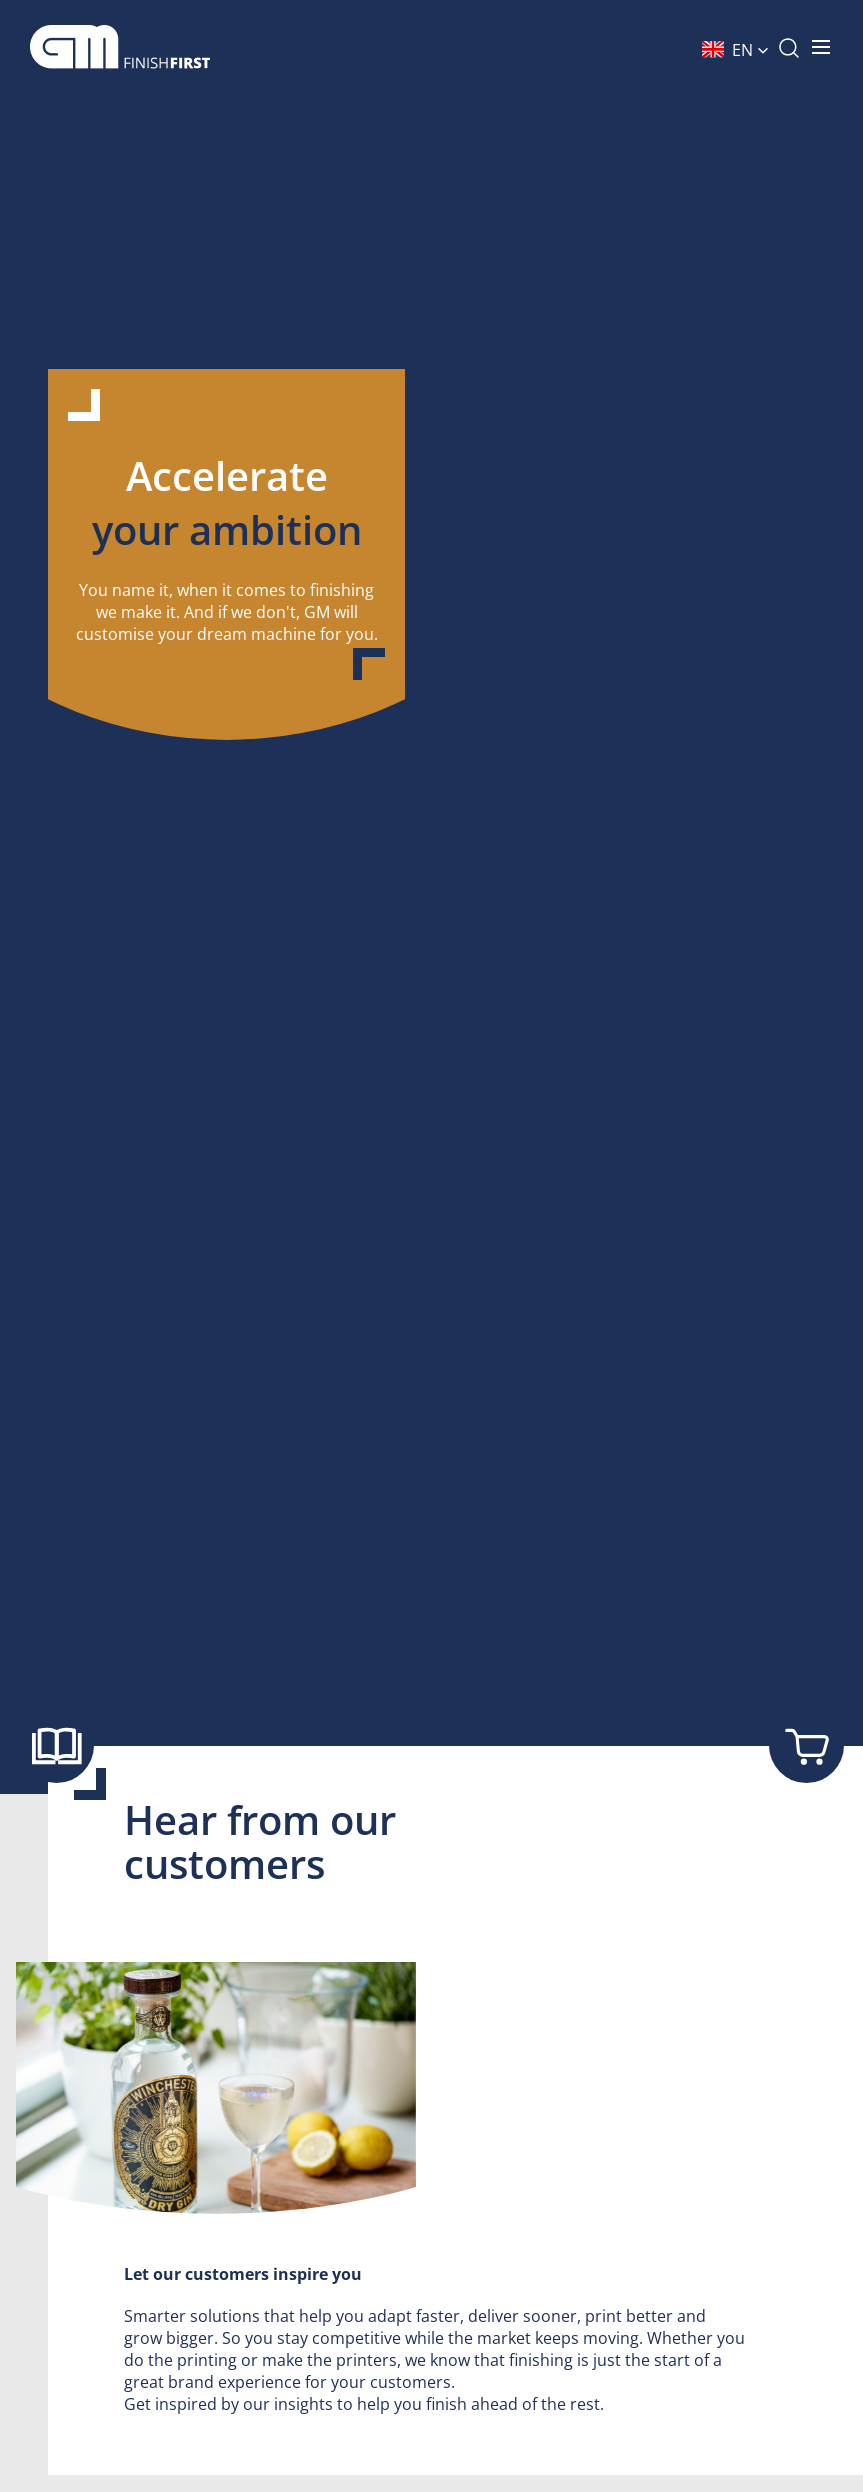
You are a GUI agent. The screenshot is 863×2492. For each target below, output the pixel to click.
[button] (735, 50)
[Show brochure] (56, 1745)
